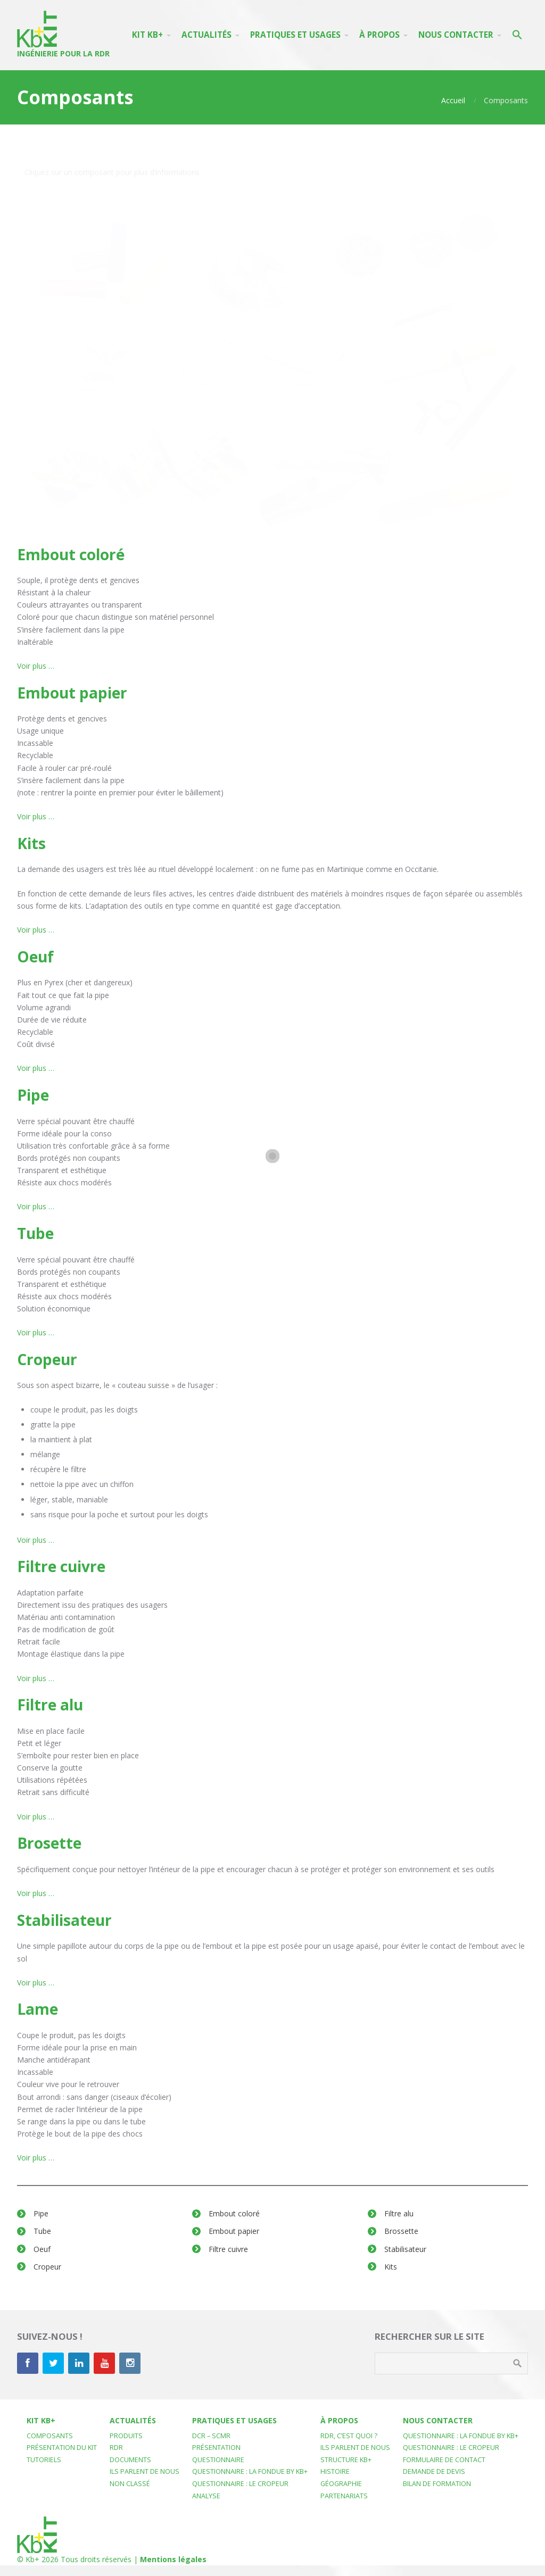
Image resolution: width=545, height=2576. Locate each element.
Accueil (453, 100)
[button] (517, 35)
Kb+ (32, 2559)
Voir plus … (35, 666)
